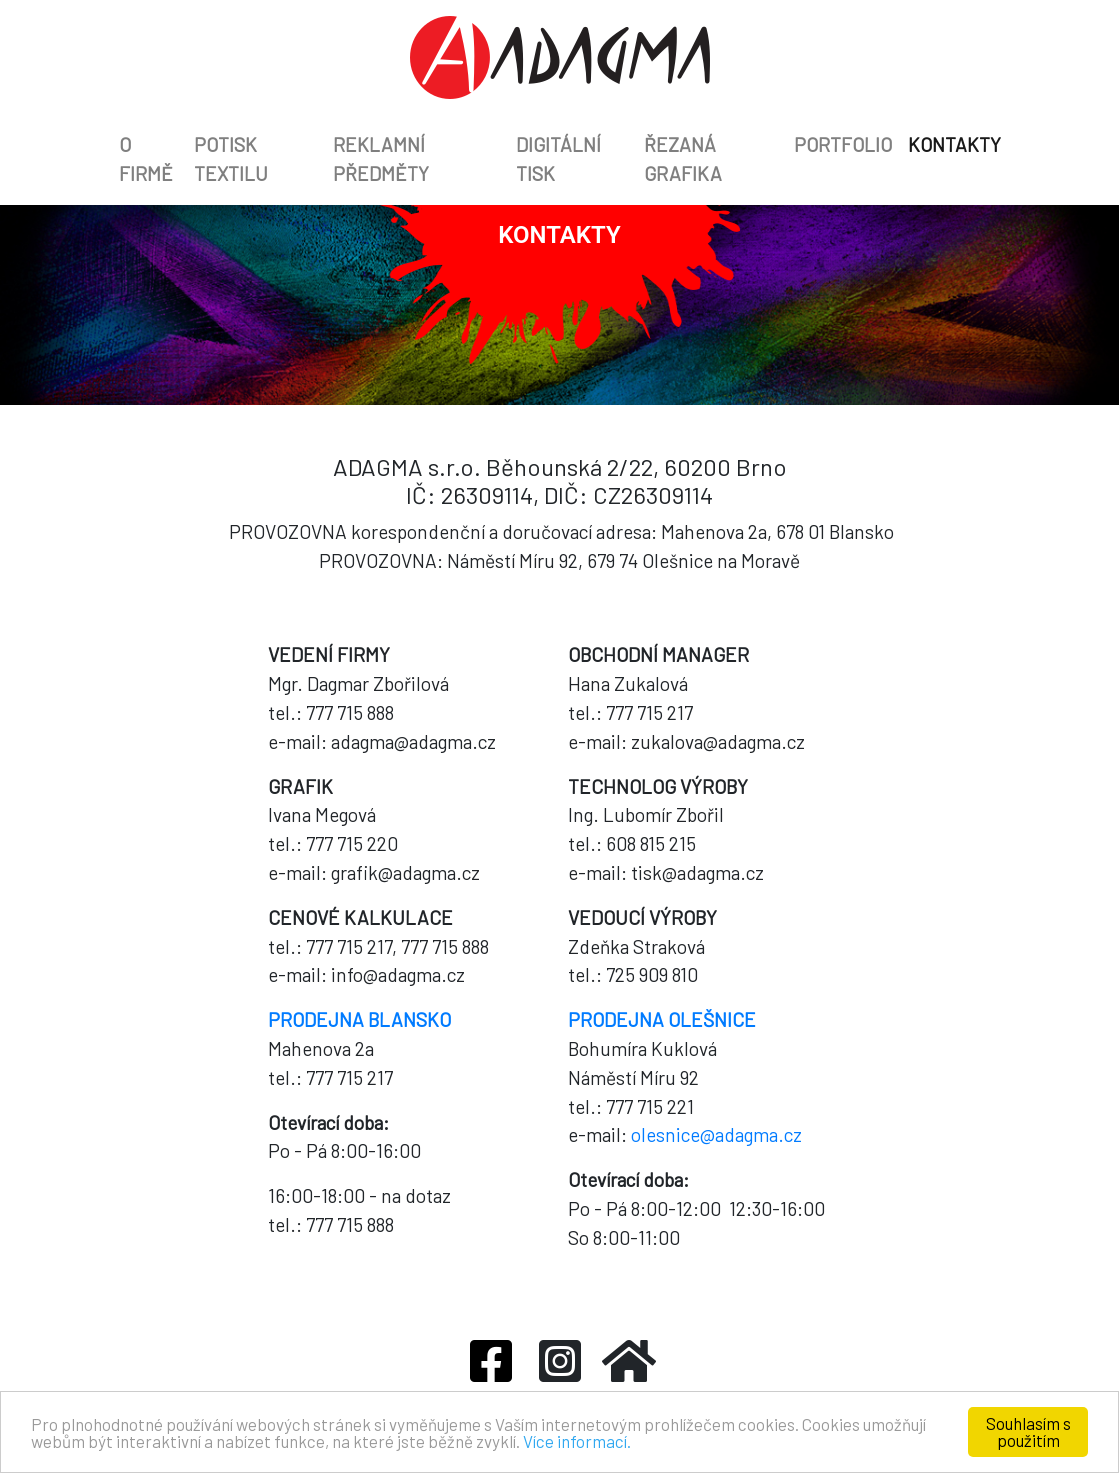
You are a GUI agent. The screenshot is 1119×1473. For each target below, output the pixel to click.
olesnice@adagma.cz (716, 1134)
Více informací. (577, 1442)
